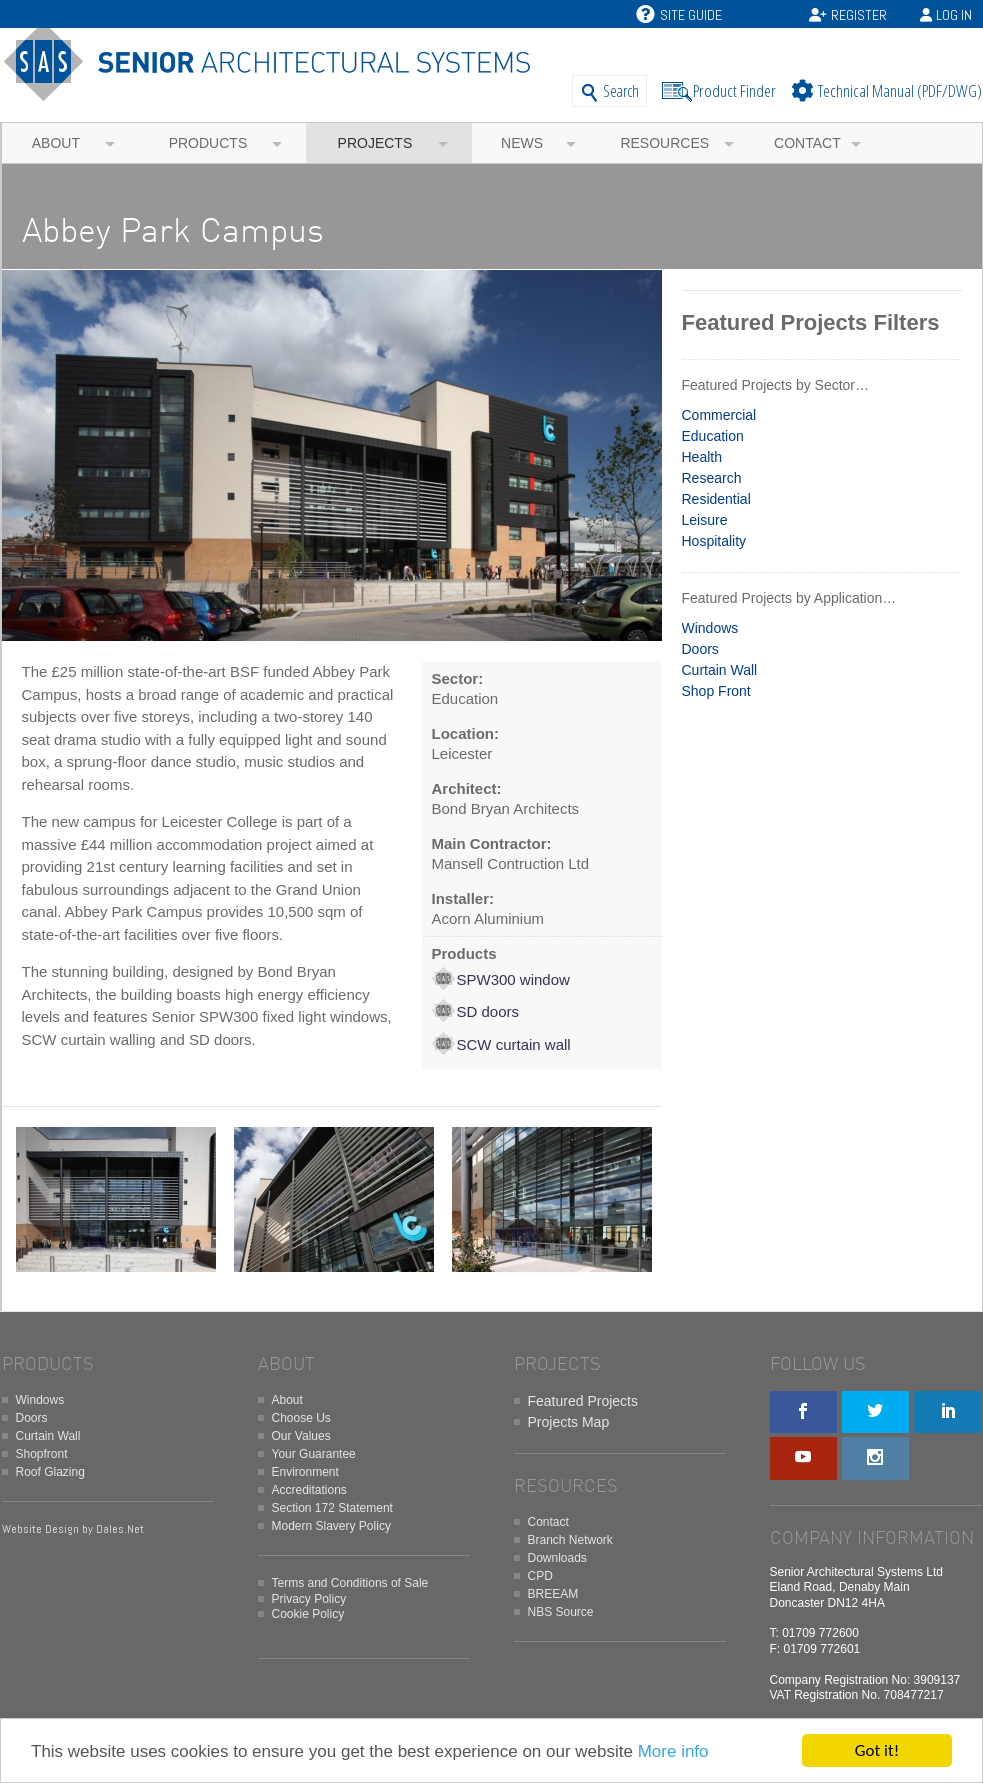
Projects (375, 143)
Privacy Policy (309, 1599)
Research (712, 478)
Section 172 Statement (332, 1508)
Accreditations (309, 1490)
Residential (716, 499)
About (56, 143)
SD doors (488, 1011)
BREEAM (553, 1594)
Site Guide (679, 15)
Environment (305, 1472)
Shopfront (42, 1454)
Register (859, 15)
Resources (664, 143)
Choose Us (301, 1418)
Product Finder (734, 90)
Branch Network (570, 1540)
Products (208, 143)
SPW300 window (513, 979)
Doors (700, 649)
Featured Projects (583, 1401)
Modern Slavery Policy (331, 1526)
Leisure (705, 520)
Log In (954, 15)
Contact (807, 143)
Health (702, 457)
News (522, 143)
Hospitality (714, 541)
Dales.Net (120, 1529)
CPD (540, 1576)
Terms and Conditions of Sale (350, 1583)
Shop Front (716, 691)
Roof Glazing (50, 1472)
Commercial (719, 415)
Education (713, 436)
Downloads (557, 1558)
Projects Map (569, 1422)
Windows (710, 628)
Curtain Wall (720, 670)
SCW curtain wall (514, 1044)
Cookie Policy (308, 1614)
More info (673, 1751)
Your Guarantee (314, 1454)
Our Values (301, 1436)
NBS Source (561, 1612)
